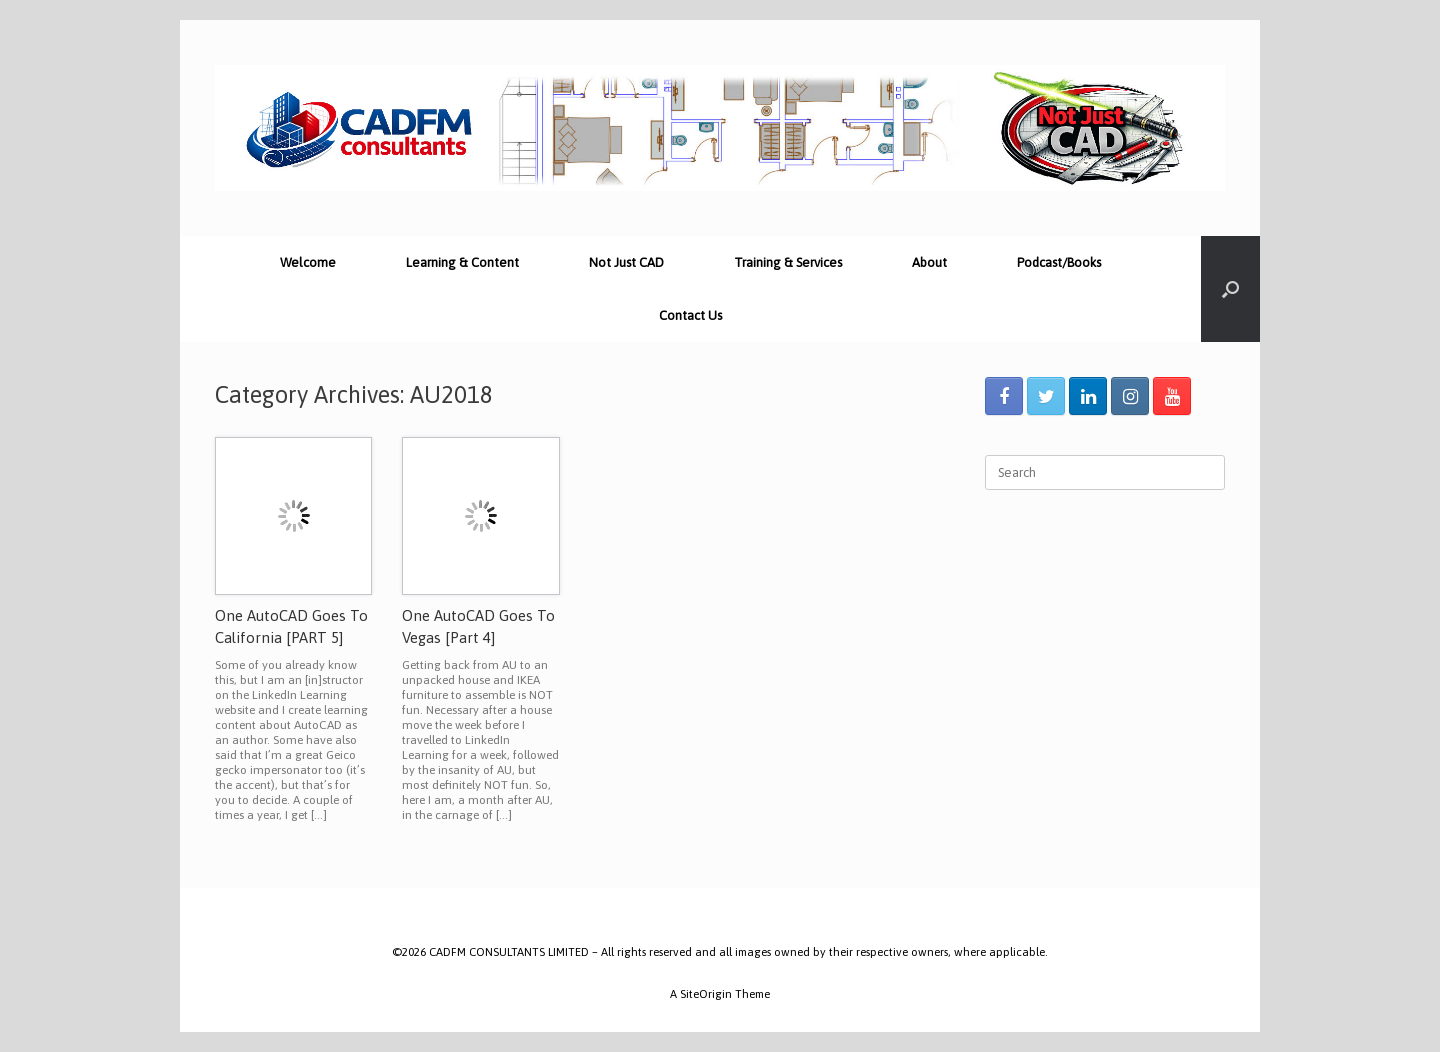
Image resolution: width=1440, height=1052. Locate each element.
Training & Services (788, 262)
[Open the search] (1230, 289)
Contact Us (690, 315)
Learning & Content (462, 262)
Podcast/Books (1059, 262)
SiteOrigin (706, 993)
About (929, 262)
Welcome (308, 262)
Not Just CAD (626, 262)
